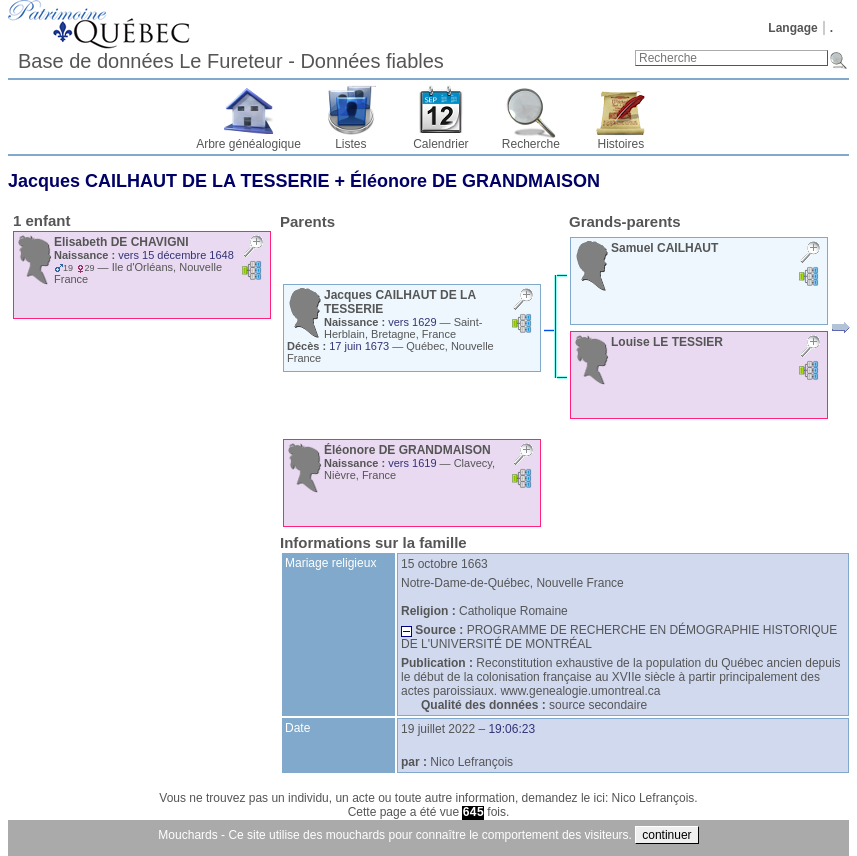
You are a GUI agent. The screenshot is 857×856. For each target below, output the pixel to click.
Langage (792, 28)
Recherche (531, 144)
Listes (350, 144)
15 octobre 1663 (444, 564)
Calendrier (440, 144)
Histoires (621, 144)
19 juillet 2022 (438, 729)
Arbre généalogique (248, 144)
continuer (666, 835)
